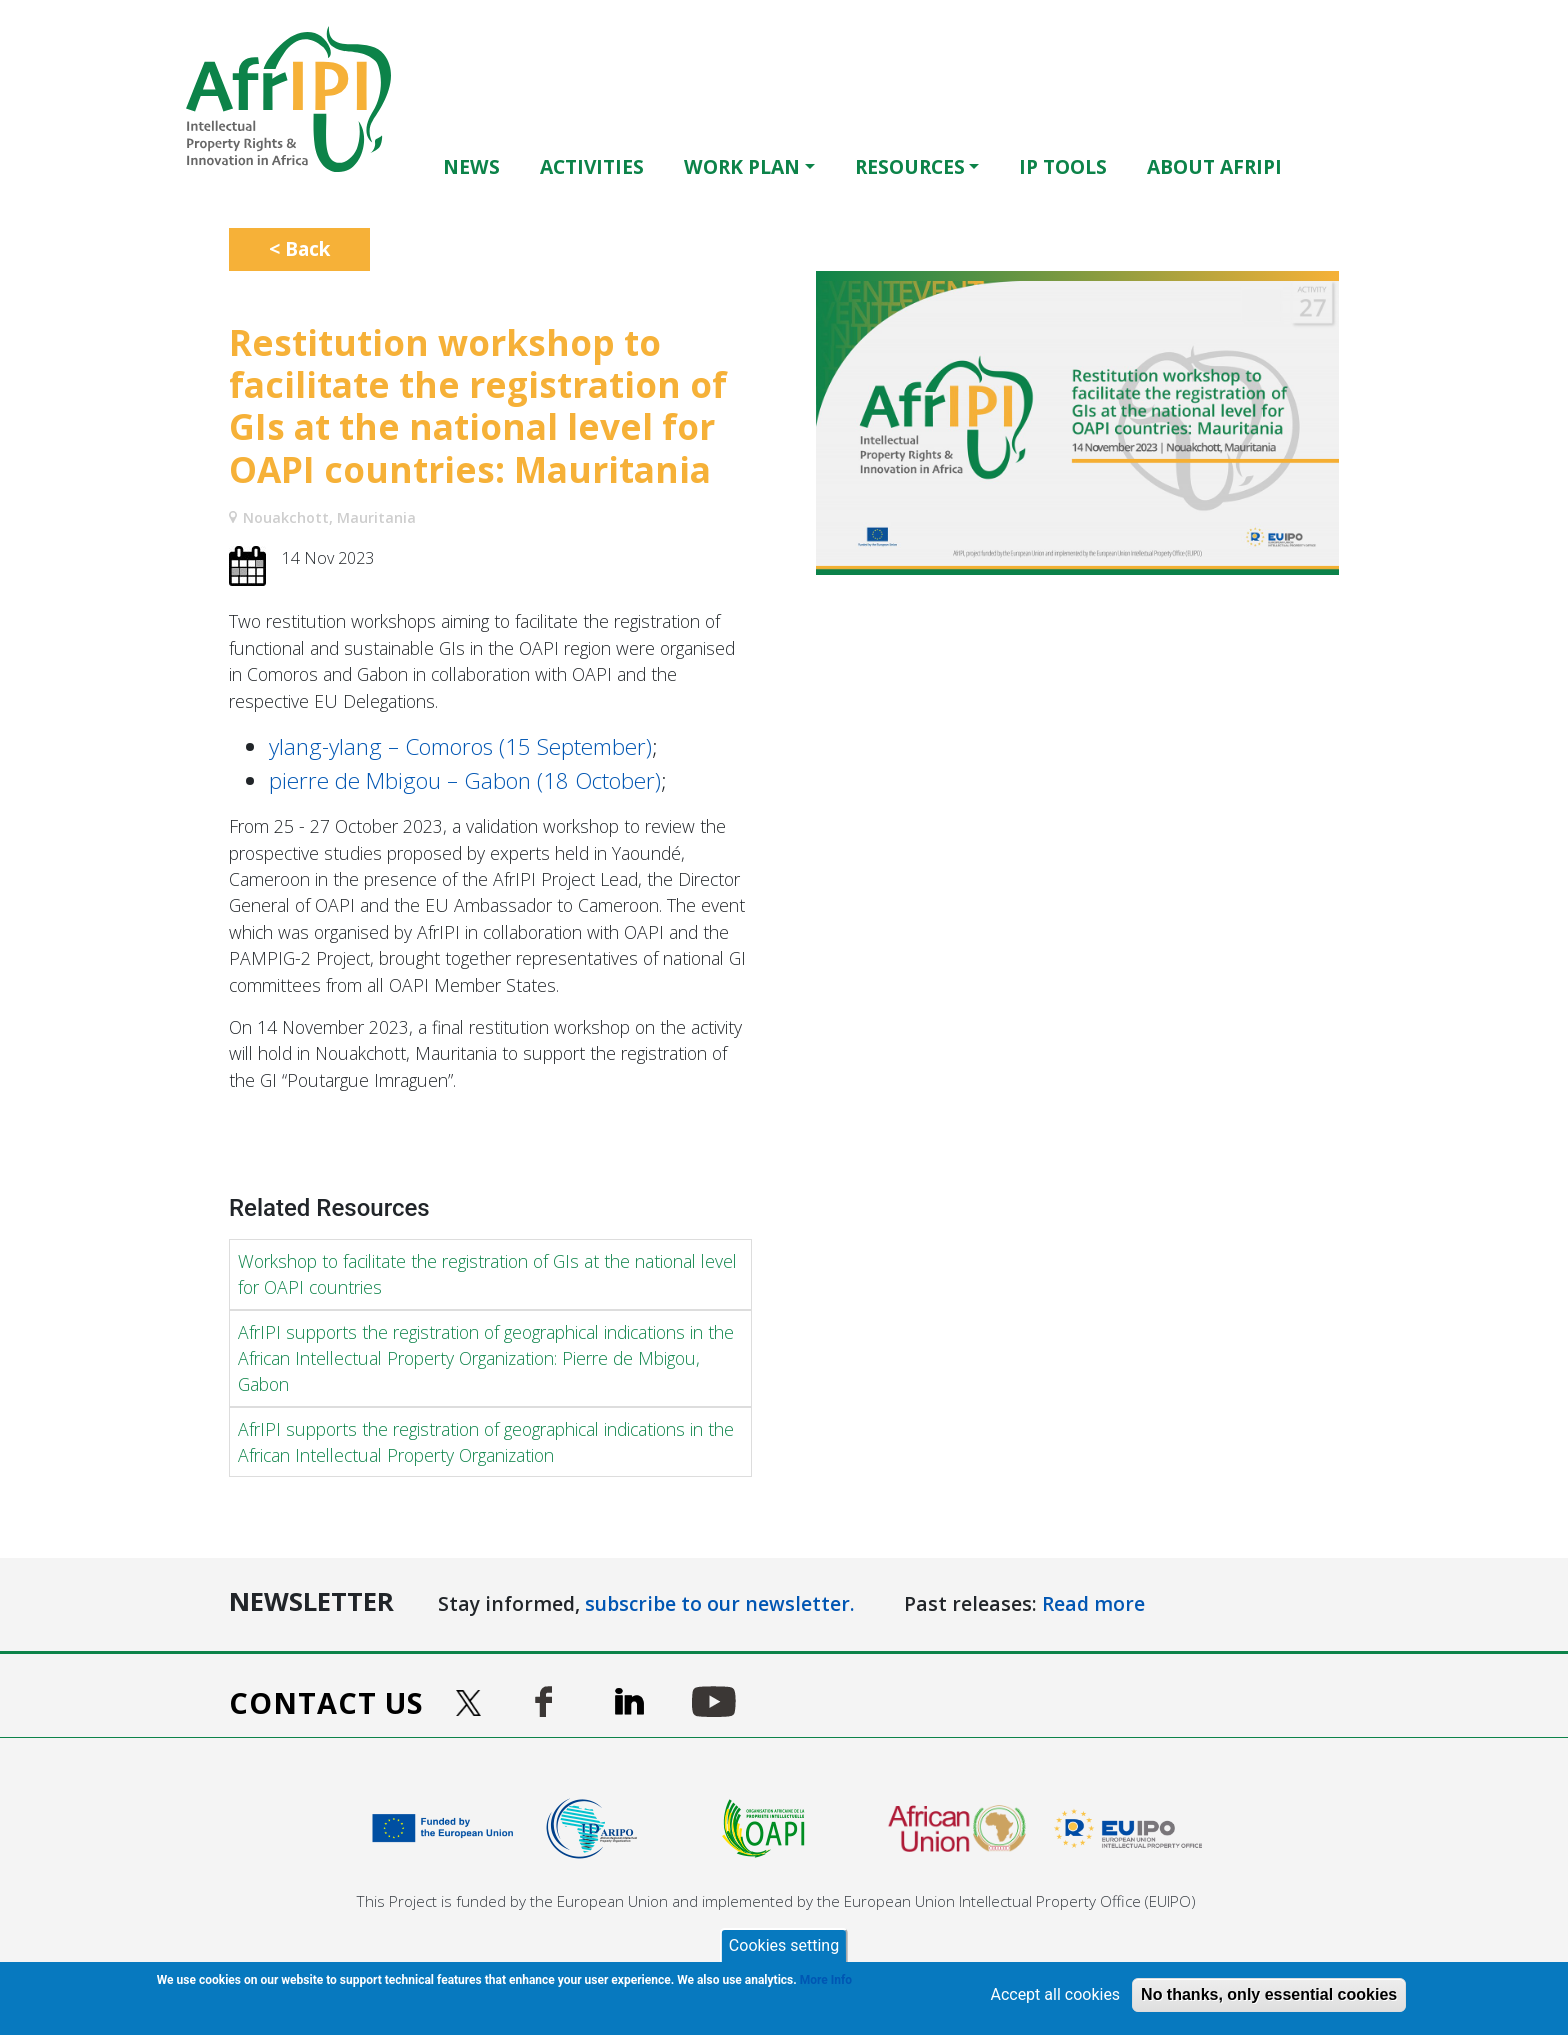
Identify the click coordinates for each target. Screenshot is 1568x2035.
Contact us (326, 1702)
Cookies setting (784, 1945)
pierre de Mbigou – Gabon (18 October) (465, 780)
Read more (1093, 1603)
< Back (299, 248)
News (471, 166)
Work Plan (742, 166)
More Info (826, 1980)
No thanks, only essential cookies (1269, 1994)
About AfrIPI (1214, 166)
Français (1372, 166)
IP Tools (1063, 166)
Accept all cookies (1055, 1994)
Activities (592, 166)
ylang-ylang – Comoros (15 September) (460, 746)
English (1344, 166)
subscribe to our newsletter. (720, 1603)
